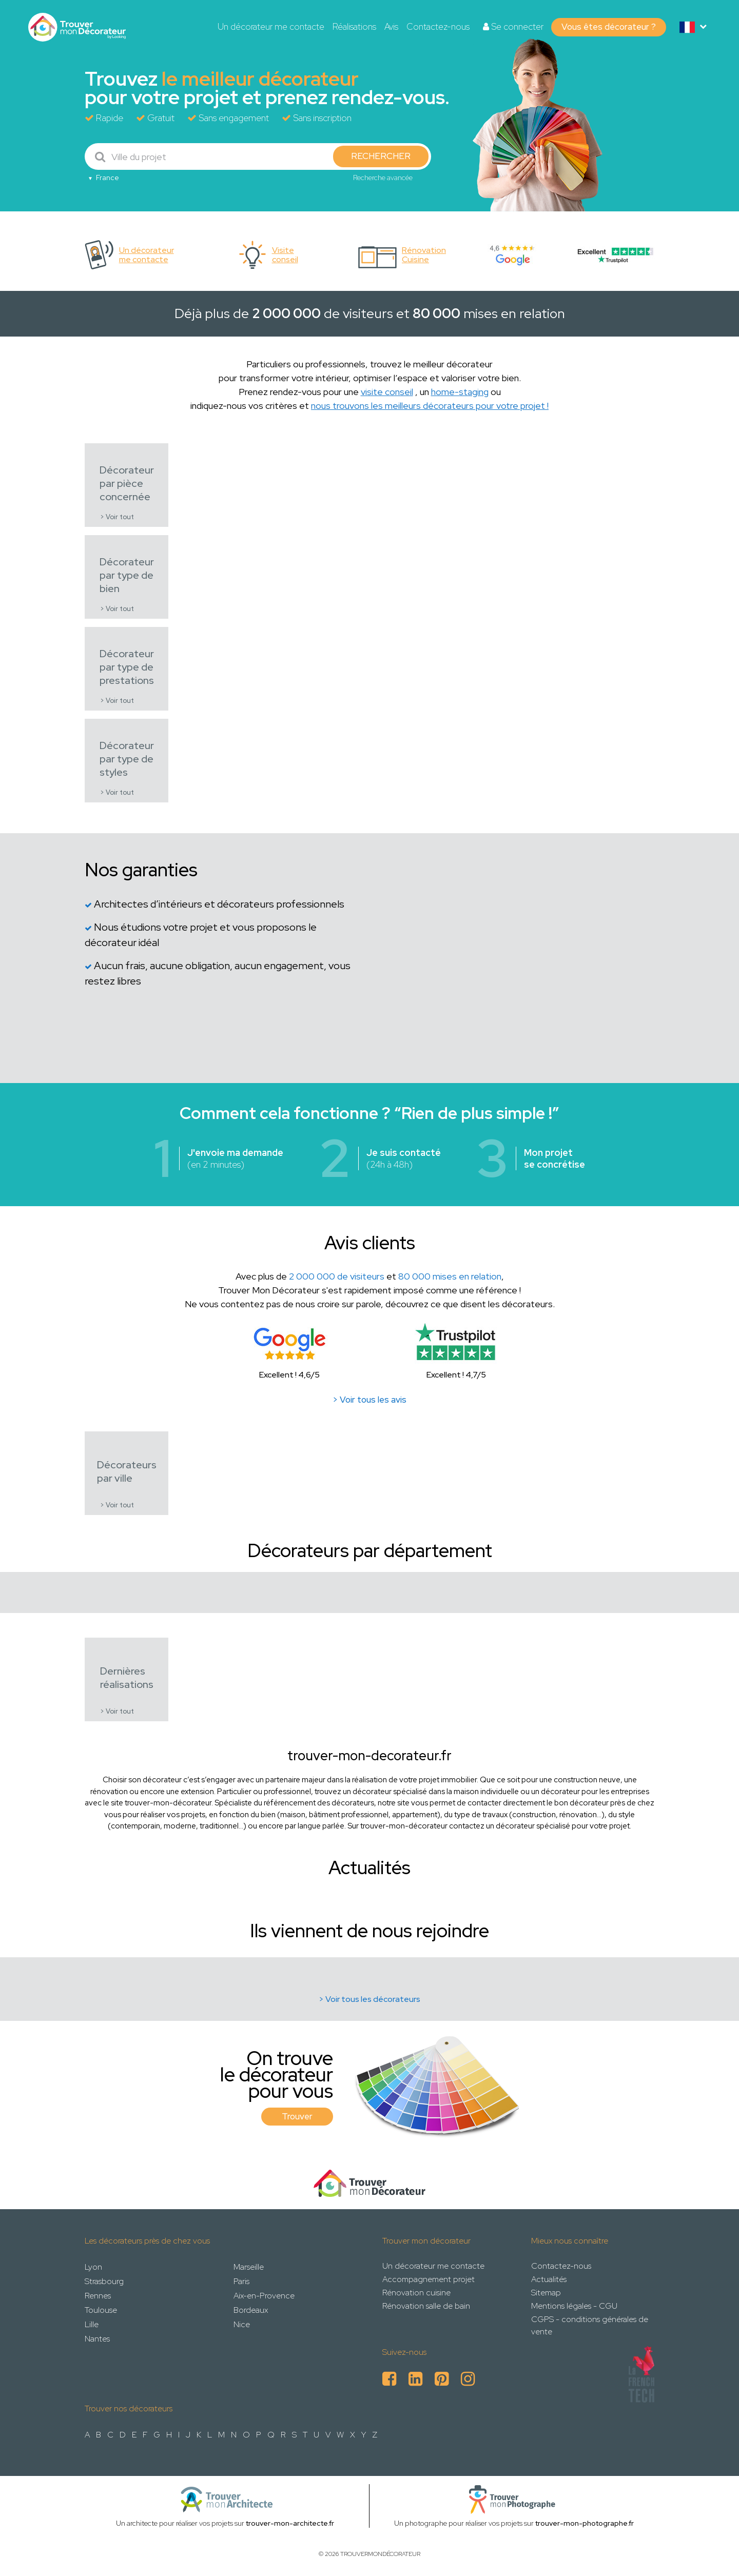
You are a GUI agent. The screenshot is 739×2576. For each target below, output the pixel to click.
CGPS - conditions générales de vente (589, 2325)
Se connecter (513, 26)
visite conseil (387, 392)
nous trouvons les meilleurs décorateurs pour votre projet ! (430, 405)
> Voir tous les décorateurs (369, 1999)
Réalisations (354, 26)
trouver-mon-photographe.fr (584, 2523)
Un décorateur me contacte (271, 26)
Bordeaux (251, 2310)
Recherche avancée (383, 177)
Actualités (549, 2279)
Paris (241, 2281)
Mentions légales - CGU (574, 2305)
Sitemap (546, 2292)
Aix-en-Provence (264, 2295)
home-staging (460, 392)
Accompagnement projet (428, 2279)
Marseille (249, 2267)
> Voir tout (117, 517)
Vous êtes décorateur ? (608, 26)
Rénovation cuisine (416, 2292)
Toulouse (101, 2310)
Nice (242, 2324)
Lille (92, 2324)
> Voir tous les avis (369, 1399)
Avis (391, 26)
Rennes (98, 2295)
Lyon (93, 2267)
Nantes (97, 2338)
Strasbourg (104, 2281)
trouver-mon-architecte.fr (290, 2523)
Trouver (297, 2116)
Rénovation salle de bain (426, 2305)
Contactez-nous (438, 26)
